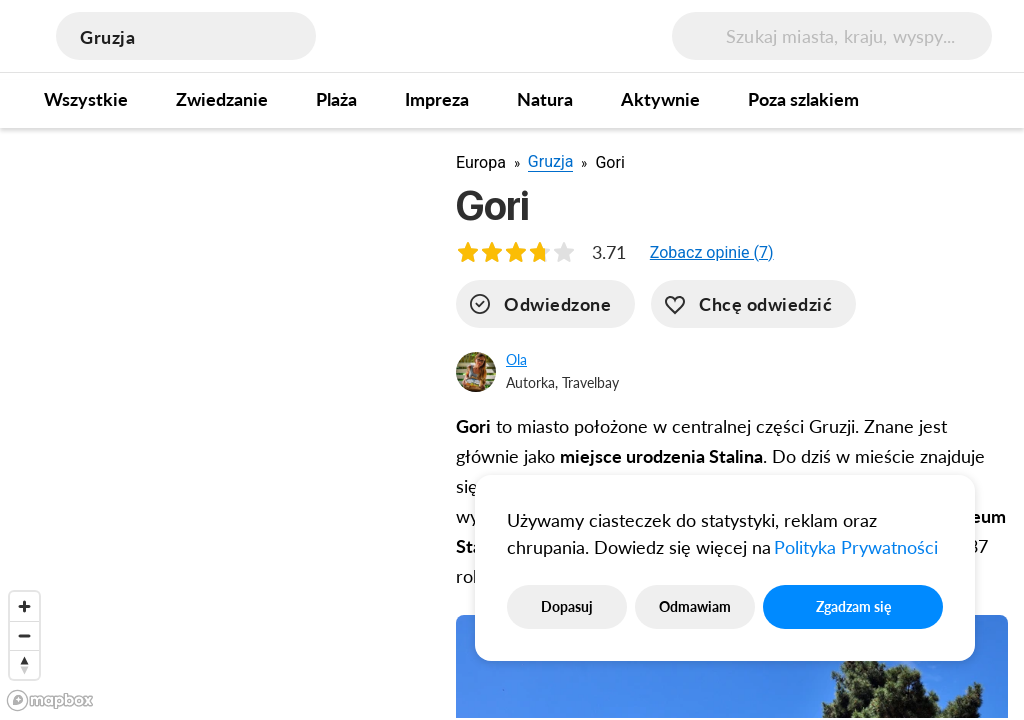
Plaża (336, 99)
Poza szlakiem (803, 99)
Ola (516, 359)
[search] (772, 36)
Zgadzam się (853, 606)
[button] (712, 252)
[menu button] (962, 36)
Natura (545, 99)
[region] (212, 423)
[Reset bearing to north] (24, 664)
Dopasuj (567, 606)
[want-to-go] (753, 304)
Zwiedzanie (222, 99)
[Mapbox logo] (50, 700)
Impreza (437, 99)
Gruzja (551, 161)
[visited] (545, 304)
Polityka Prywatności (856, 547)
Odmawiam (695, 606)
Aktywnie (660, 99)
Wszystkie (86, 99)
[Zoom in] (24, 606)
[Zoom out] (24, 635)
